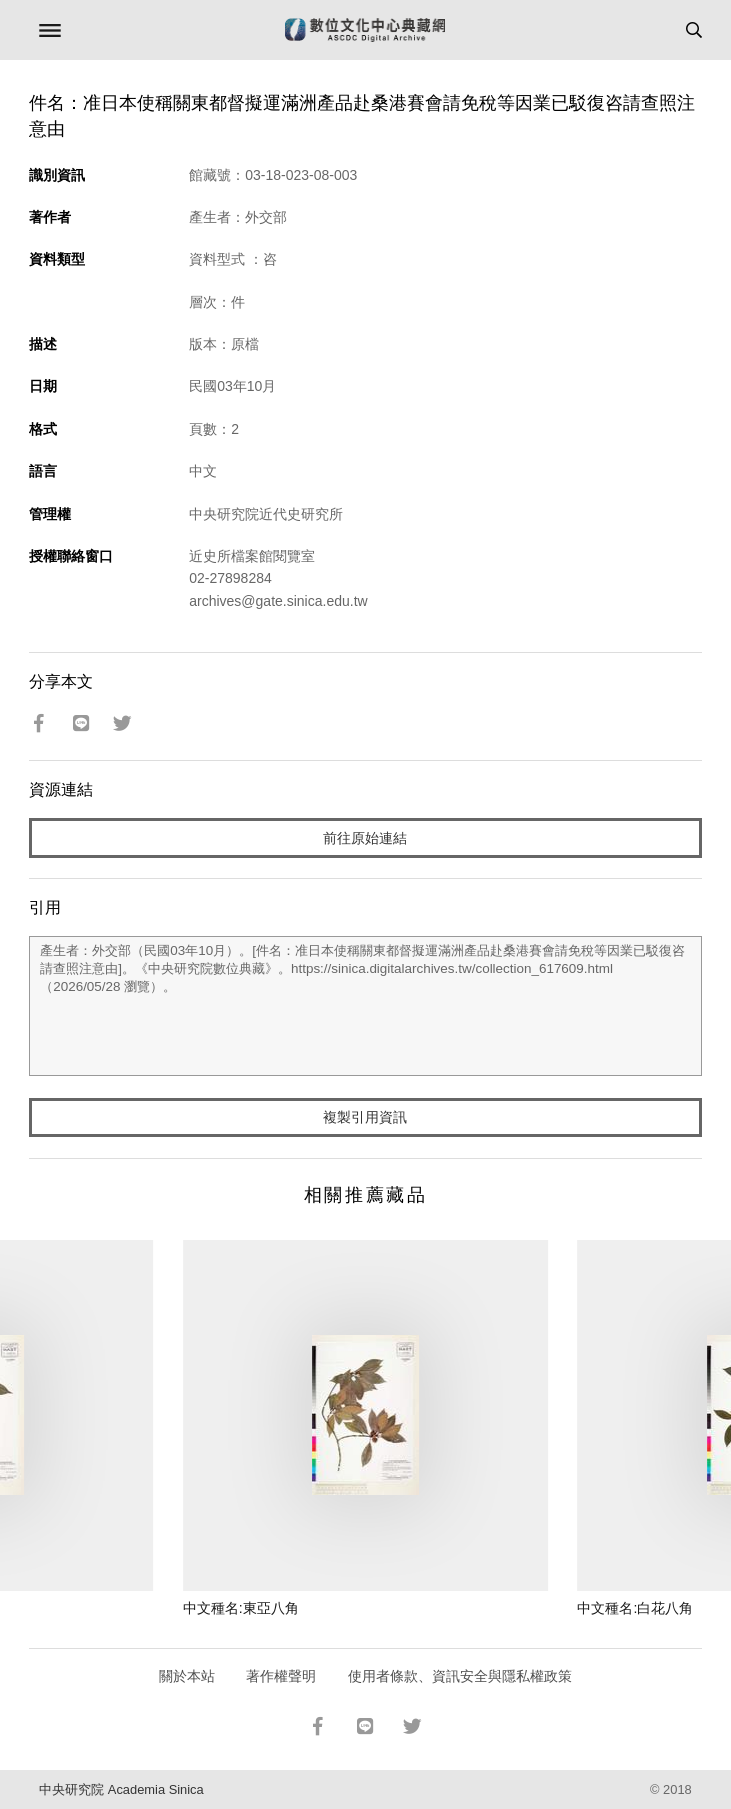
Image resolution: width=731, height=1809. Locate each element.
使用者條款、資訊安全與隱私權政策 (460, 1676)
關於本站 (187, 1676)
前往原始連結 (365, 838)
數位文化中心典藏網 (365, 30)
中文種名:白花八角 (635, 1608)
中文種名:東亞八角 (241, 1608)
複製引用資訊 (365, 1117)
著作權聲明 (281, 1676)
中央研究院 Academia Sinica (121, 1789)
